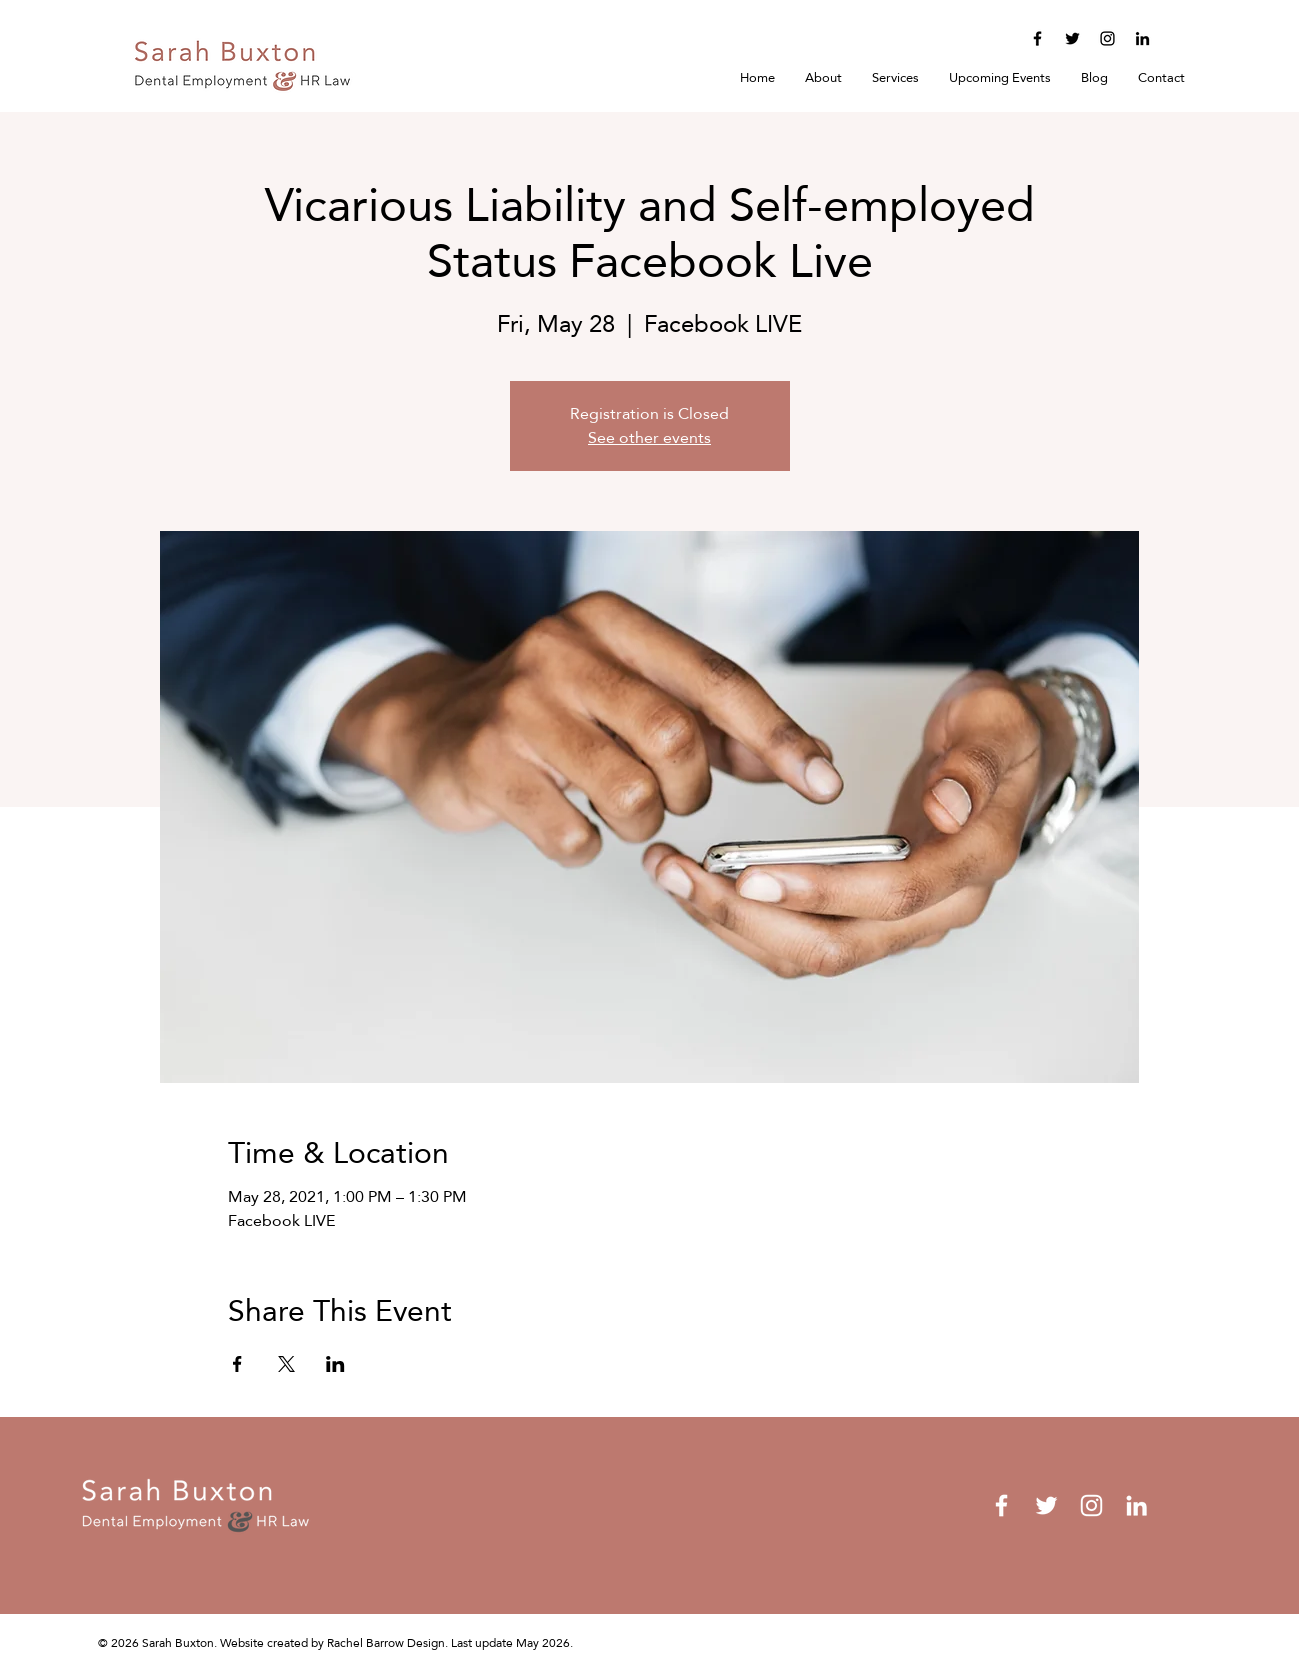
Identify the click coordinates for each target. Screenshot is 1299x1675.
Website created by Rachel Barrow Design (332, 1643)
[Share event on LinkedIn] (335, 1364)
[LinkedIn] (1142, 38)
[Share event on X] (286, 1364)
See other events (649, 437)
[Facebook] (1037, 38)
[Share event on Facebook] (237, 1364)
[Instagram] (1107, 38)
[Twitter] (1072, 38)
